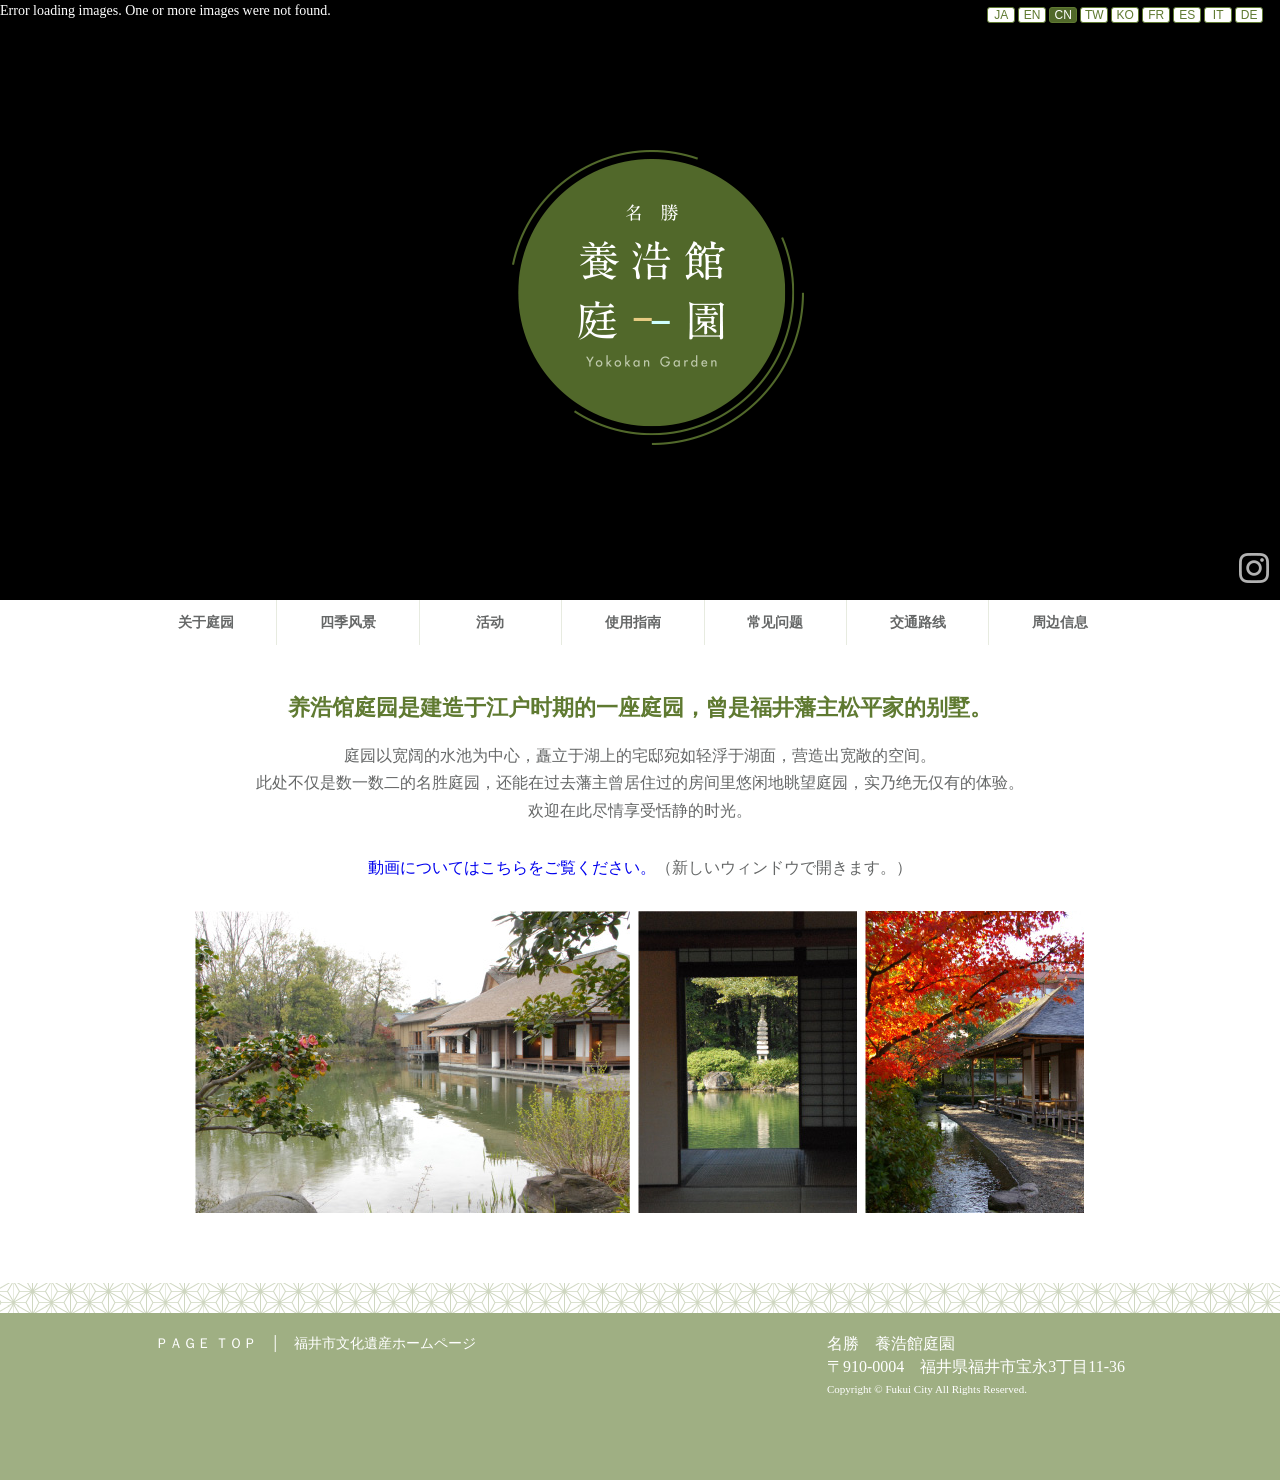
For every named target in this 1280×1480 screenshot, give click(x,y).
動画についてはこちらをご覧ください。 (512, 867)
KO (1125, 15)
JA (1001, 15)
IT (1218, 15)
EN (1032, 15)
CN (1063, 15)
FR (1156, 15)
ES (1187, 15)
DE (1249, 15)
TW (1094, 15)
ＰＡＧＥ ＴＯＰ (206, 1343)
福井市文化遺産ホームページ (385, 1343)
